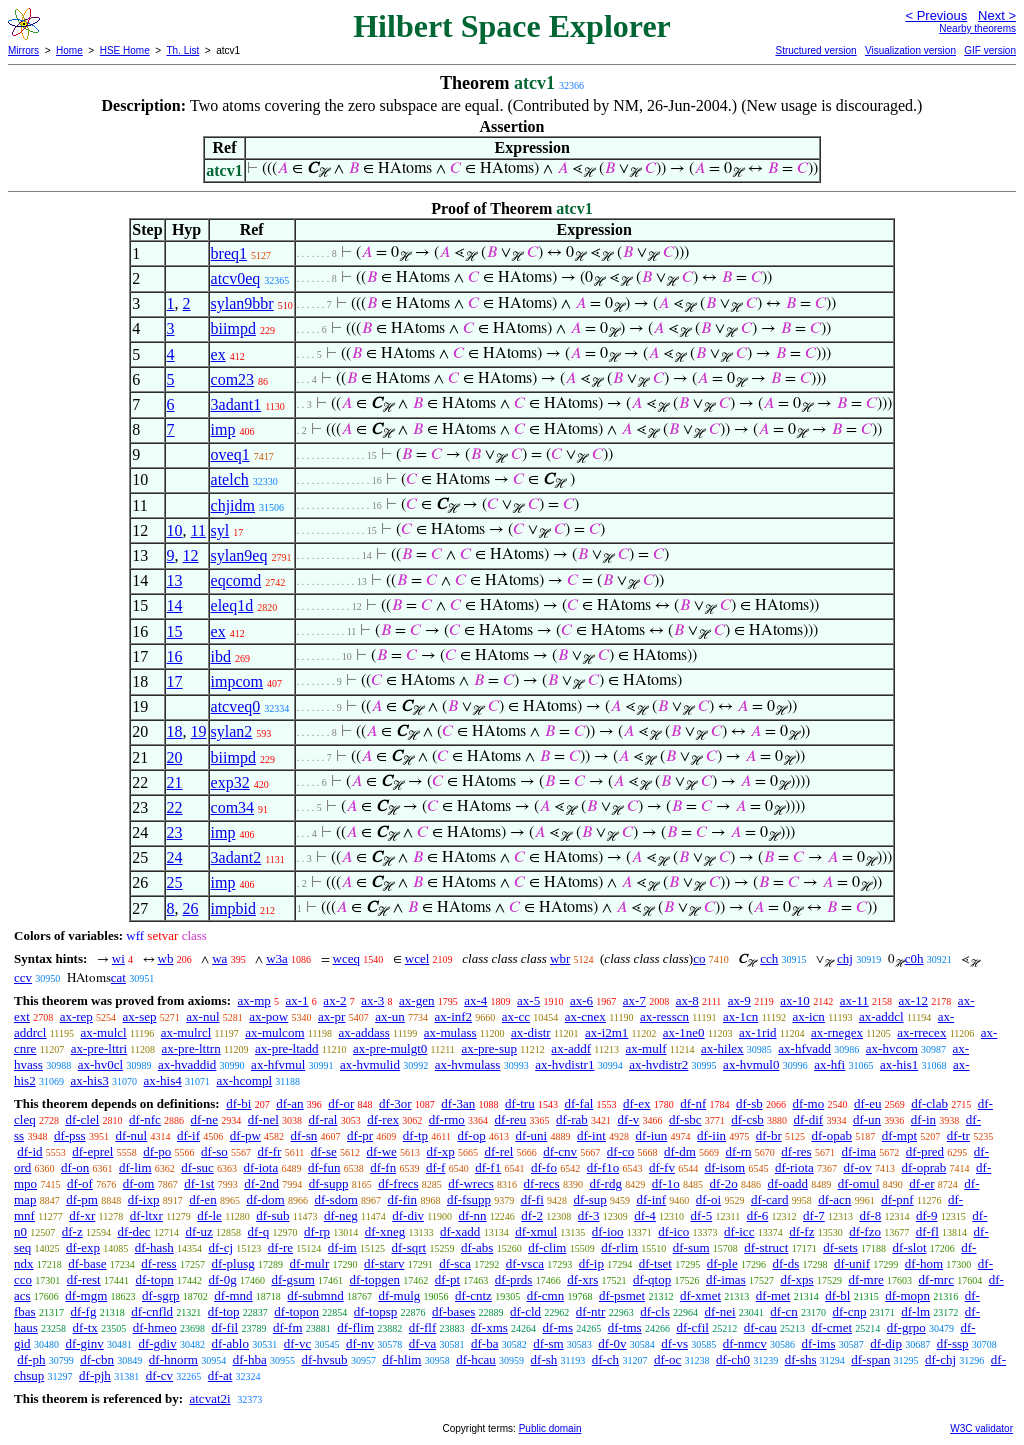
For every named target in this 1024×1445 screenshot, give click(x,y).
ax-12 (914, 1000)
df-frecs (398, 1183)
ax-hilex (722, 1048)
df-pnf (897, 1199)
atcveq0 (236, 706)
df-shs (801, 1359)
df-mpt (899, 1135)
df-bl (837, 1295)
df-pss (70, 1135)
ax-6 (581, 1000)
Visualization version (910, 50)
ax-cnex (585, 1016)
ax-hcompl (244, 1080)
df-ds (785, 1263)
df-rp (317, 1231)
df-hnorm (173, 1359)
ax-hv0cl (100, 1064)
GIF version (990, 50)
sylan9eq (239, 555)
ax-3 (372, 1000)
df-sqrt (408, 1247)
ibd (221, 656)
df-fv (662, 1167)
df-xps (796, 1279)
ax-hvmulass (468, 1064)
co (699, 958)
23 (175, 832)
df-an (289, 1103)
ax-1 (297, 1000)
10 (175, 530)
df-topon (296, 1311)
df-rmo (447, 1119)
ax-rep (76, 1016)
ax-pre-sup (489, 1048)
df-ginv (84, 1343)
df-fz (801, 1231)
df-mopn (907, 1295)
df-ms (558, 1327)
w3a (277, 958)
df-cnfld (152, 1311)
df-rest (84, 1279)
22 (175, 807)
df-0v (612, 1343)
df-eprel (92, 1151)
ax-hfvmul (278, 1064)
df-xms (489, 1327)
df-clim (547, 1247)
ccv (23, 977)
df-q (259, 1231)
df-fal (578, 1103)
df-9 (927, 1215)
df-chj (940, 1359)
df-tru (520, 1103)
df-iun (652, 1135)
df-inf (652, 1199)
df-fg (83, 1311)
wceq (346, 958)
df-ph (31, 1359)
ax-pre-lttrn (190, 1048)
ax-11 (854, 1000)
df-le (209, 1215)
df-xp (441, 1151)
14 (175, 605)
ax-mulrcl (186, 1032)
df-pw (245, 1135)
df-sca (455, 1263)
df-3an (458, 1103)
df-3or (395, 1103)
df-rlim (619, 1247)
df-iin (711, 1135)
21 (175, 782)
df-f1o (603, 1167)
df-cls (655, 1311)
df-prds (514, 1279)
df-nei (720, 1311)
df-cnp (850, 1311)
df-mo (808, 1103)
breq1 (229, 253)
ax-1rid (758, 1032)
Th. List (183, 50)
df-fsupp (469, 1199)
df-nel (263, 1119)
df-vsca (525, 1263)
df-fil (224, 1327)
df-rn (739, 1151)
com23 (233, 379)
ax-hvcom (892, 1048)
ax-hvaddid (187, 1064)
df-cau (760, 1327)
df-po (157, 1151)
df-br (769, 1135)
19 (199, 731)
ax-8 (687, 1000)
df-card (770, 1199)
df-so (214, 1151)
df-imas (726, 1279)
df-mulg (399, 1295)
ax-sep (140, 1016)
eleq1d (232, 605)
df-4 (645, 1215)
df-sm (548, 1343)
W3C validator (981, 1428)
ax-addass (364, 1032)
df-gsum (292, 1279)
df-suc (197, 1167)
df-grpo (906, 1327)
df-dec (133, 1231)
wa (219, 958)
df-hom (924, 1263)
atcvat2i (209, 1398)
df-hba (250, 1359)
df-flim (355, 1327)
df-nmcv (745, 1343)
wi (118, 958)
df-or (341, 1103)
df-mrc (936, 1279)
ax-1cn (740, 1016)
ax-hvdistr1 (564, 1064)
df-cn (783, 1311)
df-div (408, 1215)
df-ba (484, 1343)
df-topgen (375, 1279)
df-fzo (865, 1231)
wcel (417, 958)
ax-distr (531, 1032)
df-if (188, 1135)
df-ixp (144, 1199)
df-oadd (787, 1183)
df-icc (739, 1231)
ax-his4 (162, 1080)
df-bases (453, 1311)
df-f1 (488, 1167)
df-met (773, 1295)
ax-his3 (89, 1080)
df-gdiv (157, 1343)
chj (845, 958)
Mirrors (23, 50)
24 (175, 857)
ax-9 (739, 1000)
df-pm (82, 1199)
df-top (224, 1311)
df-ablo (230, 1343)
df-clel (82, 1119)
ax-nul (202, 1016)
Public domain (550, 1428)
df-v (629, 1119)
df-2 (532, 1215)
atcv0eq (236, 278)
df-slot (910, 1247)
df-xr (82, 1215)
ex (218, 354)
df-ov (858, 1167)
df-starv (384, 1263)
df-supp (329, 1183)
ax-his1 (899, 1064)
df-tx (85, 1327)
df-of (80, 1183)
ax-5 (528, 1000)
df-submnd (315, 1295)
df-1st (199, 1183)
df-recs (542, 1183)
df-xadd (460, 1231)
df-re (280, 1247)
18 (175, 731)
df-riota (794, 1167)
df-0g (223, 1279)
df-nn (472, 1215)
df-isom (725, 1167)
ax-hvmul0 (751, 1064)
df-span (870, 1359)
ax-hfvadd (804, 1048)
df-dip (886, 1343)
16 (175, 656)
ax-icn (808, 1016)
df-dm (680, 1151)
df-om (139, 1183)
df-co (620, 1151)
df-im (342, 1247)
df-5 (702, 1215)
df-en (202, 1199)
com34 (233, 807)
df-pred (925, 1151)
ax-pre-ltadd (287, 1048)
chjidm (233, 505)
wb (166, 958)
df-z (72, 1231)
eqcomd (236, 580)
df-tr (958, 1135)
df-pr (360, 1135)
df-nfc (145, 1119)
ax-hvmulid (370, 1064)
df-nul (131, 1135)
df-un (867, 1119)
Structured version (815, 50)
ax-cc (516, 1016)
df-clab (929, 1103)
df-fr (270, 1151)
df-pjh (95, 1375)
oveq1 (230, 454)
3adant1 (236, 404)
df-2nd (261, 1183)
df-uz (198, 1231)
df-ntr (591, 1311)
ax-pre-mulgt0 (390, 1048)
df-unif (852, 1263)
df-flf (422, 1327)
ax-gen (416, 1000)
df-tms (625, 1327)
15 (175, 631)
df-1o (666, 1183)
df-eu (867, 1103)
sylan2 (232, 731)
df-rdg (605, 1183)
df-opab (832, 1135)
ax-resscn (664, 1016)
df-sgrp (161, 1295)
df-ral (323, 1119)
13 (175, 580)
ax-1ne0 (684, 1032)
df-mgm (86, 1295)
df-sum (691, 1247)
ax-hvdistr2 (658, 1064)
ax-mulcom (274, 1032)
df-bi (238, 1103)
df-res (796, 1151)
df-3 (589, 1215)
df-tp (415, 1135)
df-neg (341, 1215)
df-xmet (700, 1295)
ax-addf (571, 1048)
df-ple (722, 1263)
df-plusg (232, 1263)
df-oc (667, 1359)
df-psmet (622, 1295)
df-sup (590, 1199)
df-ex (636, 1103)
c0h (914, 958)
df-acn (834, 1199)
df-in (923, 1119)
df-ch (605, 1359)
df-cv (159, 1375)
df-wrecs (470, 1183)
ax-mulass (450, 1032)
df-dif (809, 1119)
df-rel (499, 1151)
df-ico (673, 1231)
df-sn (304, 1135)
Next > (997, 15)
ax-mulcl (104, 1032)
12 (191, 555)
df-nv (360, 1343)
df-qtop (652, 1279)
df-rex (383, 1119)
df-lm (915, 1311)
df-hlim (401, 1359)
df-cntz (473, 1295)
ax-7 (634, 1000)
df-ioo (608, 1231)
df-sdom (335, 1199)
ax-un (390, 1016)
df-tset (655, 1263)
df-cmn (546, 1295)
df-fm (288, 1327)
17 (175, 681)
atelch (230, 479)
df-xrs (582, 1279)
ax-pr (331, 1016)
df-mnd (233, 1295)
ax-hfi (829, 1064)
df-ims (819, 1343)
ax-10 (795, 1000)
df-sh (544, 1359)
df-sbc (685, 1119)
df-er (921, 1183)
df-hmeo (155, 1327)
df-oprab (924, 1167)
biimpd (233, 328)
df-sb (749, 1103)
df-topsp (375, 1311)
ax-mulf (645, 1048)
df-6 (758, 1215)
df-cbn (97, 1359)
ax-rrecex (921, 1032)
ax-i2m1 (606, 1032)
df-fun (324, 1167)
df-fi (532, 1199)
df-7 (814, 1215)
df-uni (531, 1135)
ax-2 (334, 1000)
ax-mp (254, 1000)
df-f (436, 1167)
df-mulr (310, 1263)
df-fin (403, 1199)
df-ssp (953, 1343)
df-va (422, 1343)
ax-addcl (881, 1016)
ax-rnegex (837, 1032)
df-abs (477, 1247)
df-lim (135, 1167)
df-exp (83, 1247)
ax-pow (268, 1016)
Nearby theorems (977, 28)
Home (69, 50)
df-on (75, 1167)
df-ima (858, 1151)
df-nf (693, 1103)
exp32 (230, 782)
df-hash (154, 1247)
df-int (591, 1135)
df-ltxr (146, 1215)
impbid (233, 908)
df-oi (708, 1199)
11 (198, 530)
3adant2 (236, 857)
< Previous (936, 15)
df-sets (840, 1247)
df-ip (591, 1263)
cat (118, 977)
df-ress (158, 1263)
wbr (560, 958)
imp (223, 429)
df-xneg (385, 1231)
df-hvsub (324, 1359)
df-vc (297, 1343)
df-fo (544, 1167)
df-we (382, 1151)
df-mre (865, 1279)
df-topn (154, 1279)
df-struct (766, 1247)
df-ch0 (733, 1359)
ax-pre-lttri (99, 1048)
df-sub (272, 1215)
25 (175, 882)
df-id (29, 1151)
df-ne (204, 1119)
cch (769, 958)
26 (191, 908)
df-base (87, 1263)
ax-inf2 (454, 1016)
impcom (237, 681)
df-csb (747, 1119)
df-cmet (832, 1327)
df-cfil (692, 1327)
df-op (471, 1135)
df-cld (525, 1311)
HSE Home (125, 50)
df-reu (511, 1119)
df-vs (674, 1343)
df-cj (221, 1247)
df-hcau (476, 1359)
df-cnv (560, 1151)
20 (175, 757)
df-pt (447, 1279)
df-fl (927, 1231)
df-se (324, 1151)
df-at (220, 1375)
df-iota (261, 1167)
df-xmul (536, 1231)
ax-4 (475, 1000)
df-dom (265, 1199)
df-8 (870, 1215)
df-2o (724, 1183)
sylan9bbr (242, 303)
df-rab (572, 1119)
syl (220, 530)
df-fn (383, 1167)
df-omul (859, 1183)
